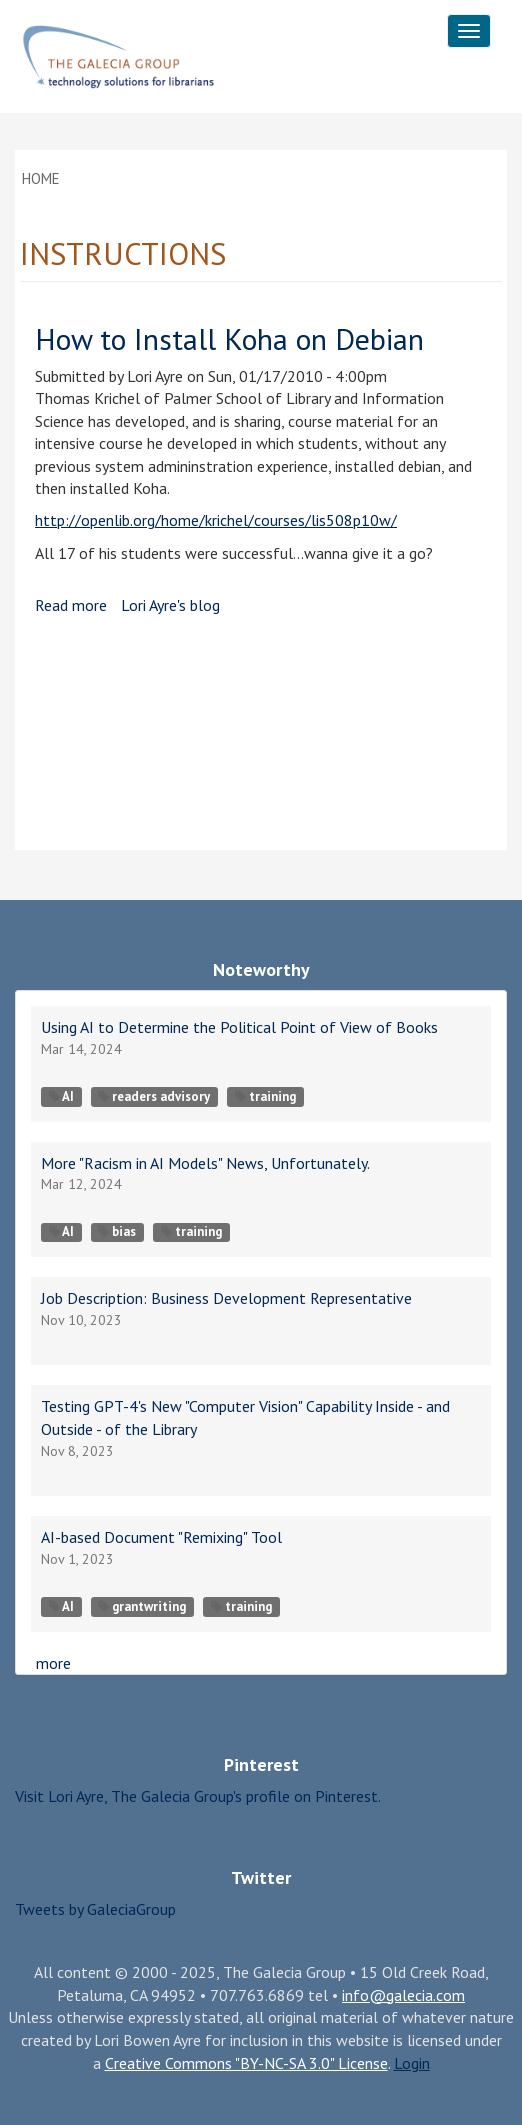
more (53, 1663)
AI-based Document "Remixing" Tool (161, 1537)
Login (412, 2063)
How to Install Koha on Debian (229, 338)
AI (61, 1096)
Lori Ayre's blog (170, 605)
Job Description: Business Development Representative (226, 1298)
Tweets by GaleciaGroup (95, 1909)
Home (41, 178)
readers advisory (154, 1096)
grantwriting (142, 1606)
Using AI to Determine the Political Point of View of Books (239, 1027)
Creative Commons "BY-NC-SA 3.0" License (246, 2063)
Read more (71, 605)
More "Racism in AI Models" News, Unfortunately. (205, 1163)
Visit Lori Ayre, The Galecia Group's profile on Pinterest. (198, 1796)
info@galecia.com (403, 1995)
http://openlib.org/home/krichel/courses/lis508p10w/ (216, 520)
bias (117, 1231)
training (265, 1096)
